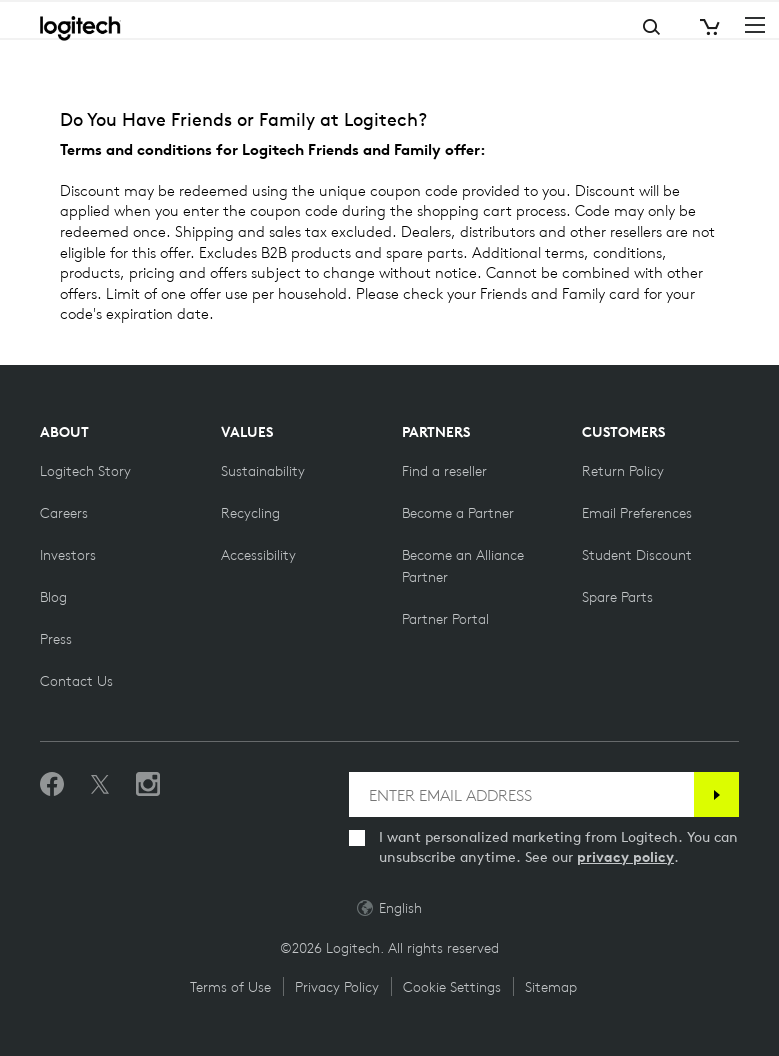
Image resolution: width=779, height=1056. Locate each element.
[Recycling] (250, 513)
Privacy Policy (337, 987)
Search (572, 27)
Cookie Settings (452, 987)
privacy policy (625, 857)
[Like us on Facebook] (52, 785)
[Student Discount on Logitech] (637, 555)
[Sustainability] (263, 471)
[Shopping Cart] (708, 27)
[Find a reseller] (444, 471)
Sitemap (551, 987)
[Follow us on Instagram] (148, 785)
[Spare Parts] (617, 597)
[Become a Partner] (458, 513)
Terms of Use (230, 987)
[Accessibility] (258, 555)
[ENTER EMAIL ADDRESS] (521, 794)
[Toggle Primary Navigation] (755, 24)
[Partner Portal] (445, 619)
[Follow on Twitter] (100, 785)
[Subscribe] (716, 794)
